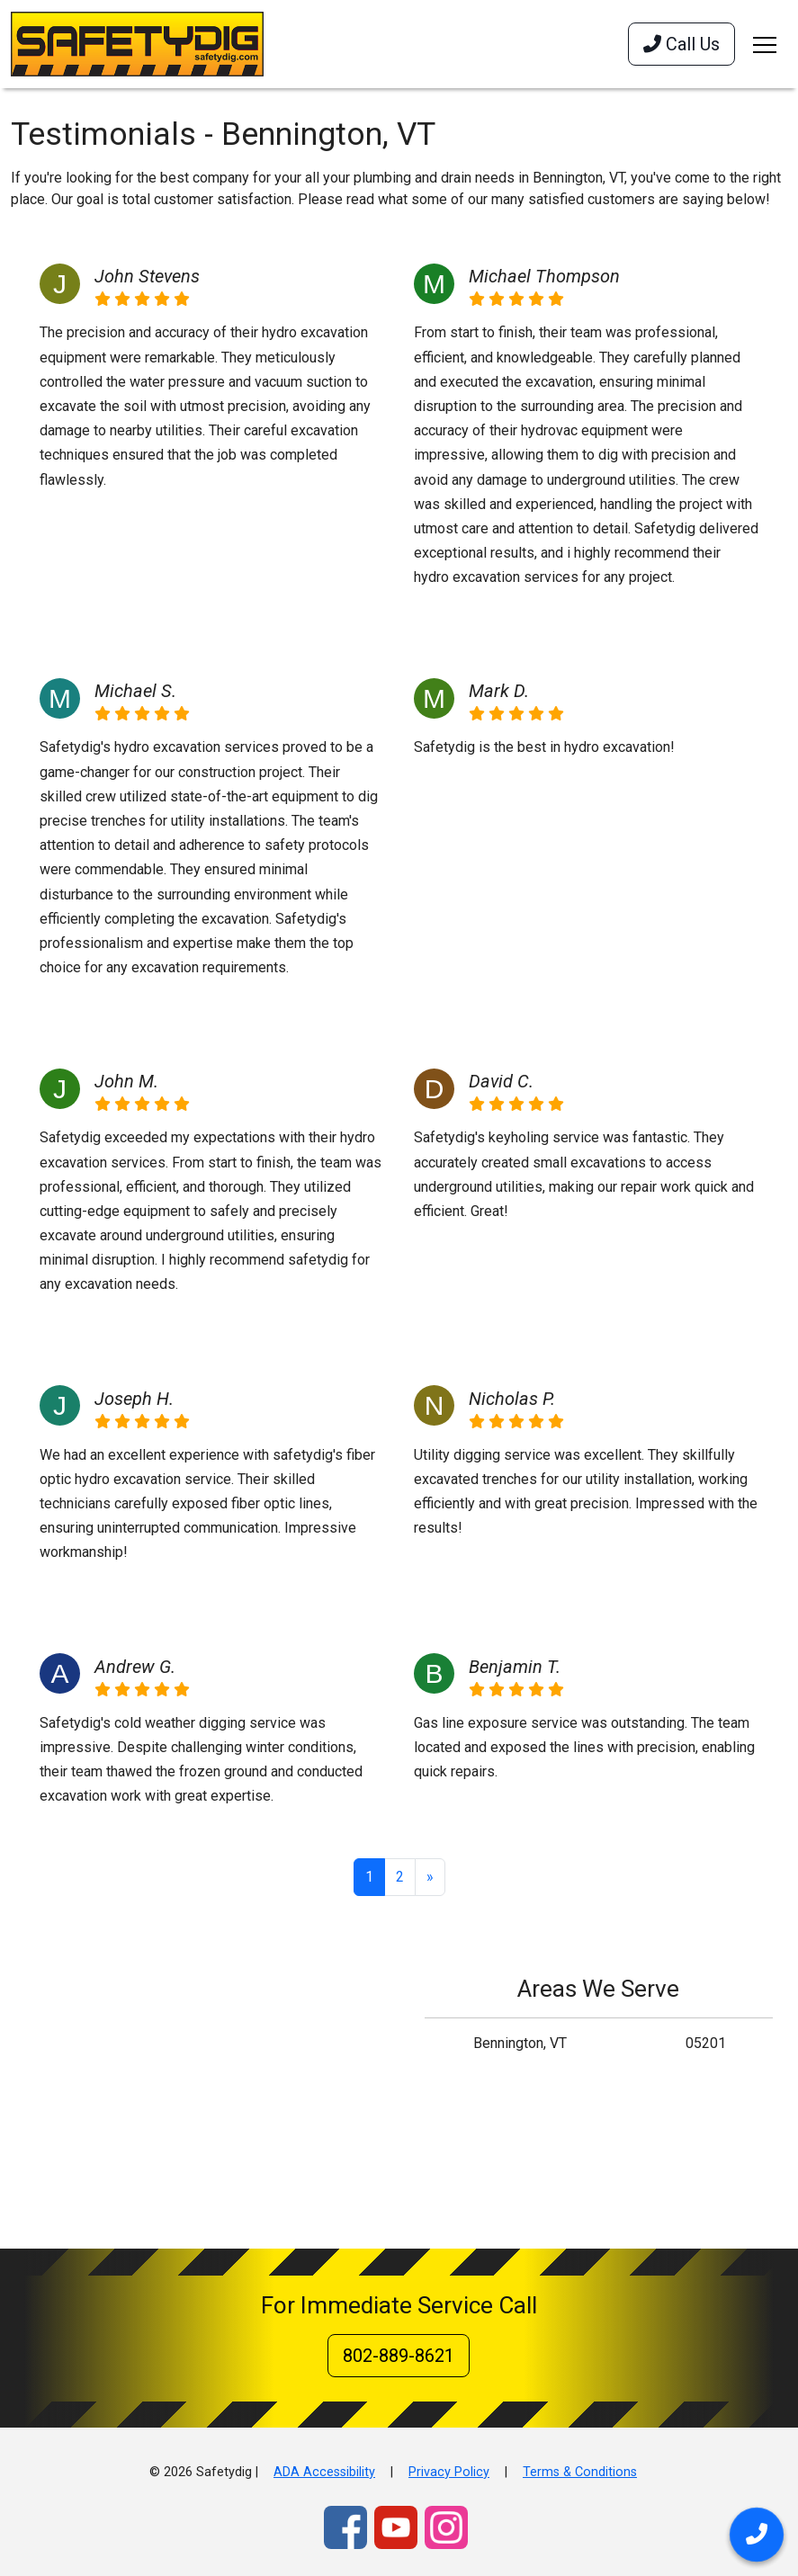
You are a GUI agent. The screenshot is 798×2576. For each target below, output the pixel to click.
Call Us (681, 44)
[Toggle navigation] (764, 44)
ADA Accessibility (324, 2472)
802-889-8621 (398, 2355)
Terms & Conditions (580, 2472)
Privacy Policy (448, 2472)
